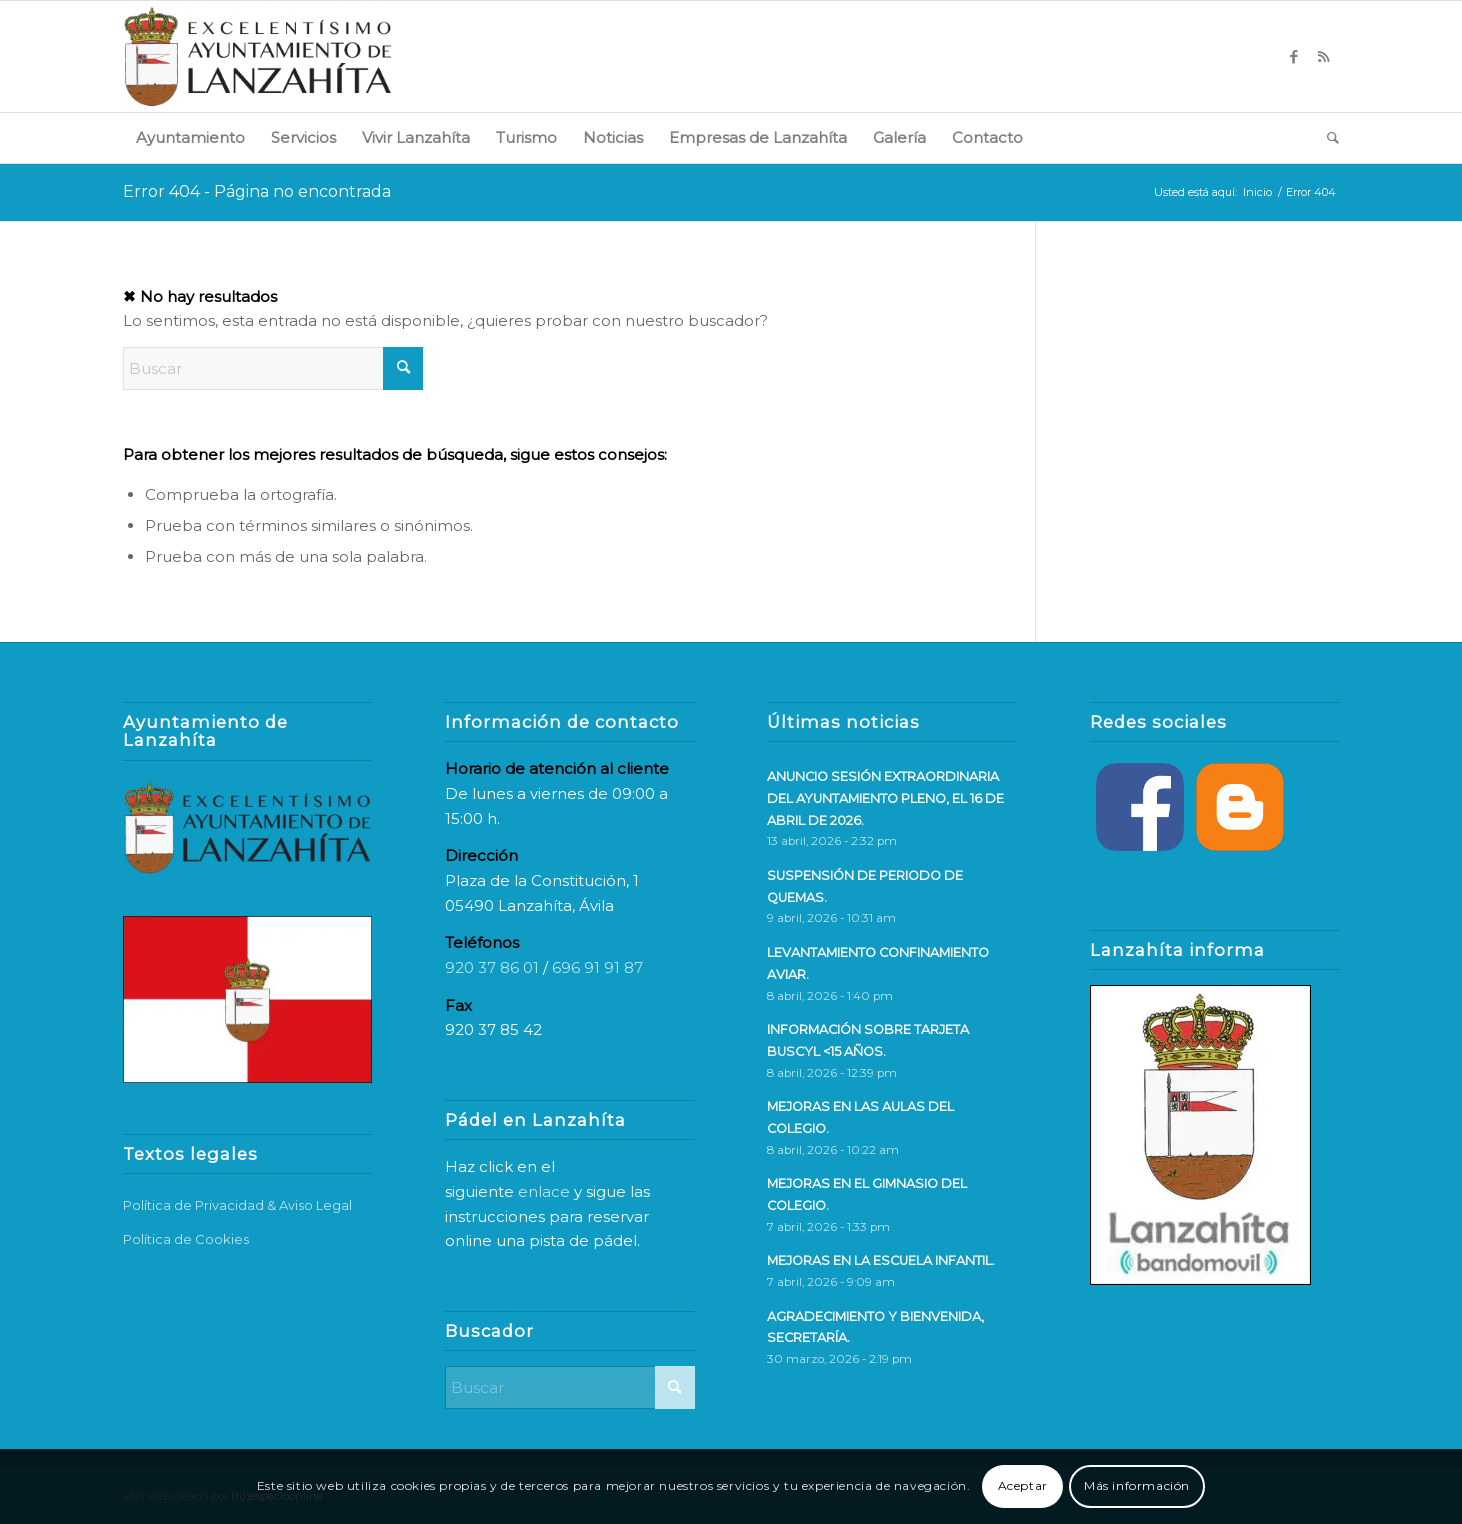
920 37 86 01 (492, 967)
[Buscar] (1326, 138)
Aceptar (1023, 1485)
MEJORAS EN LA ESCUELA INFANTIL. (881, 1260)
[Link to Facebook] (1294, 57)
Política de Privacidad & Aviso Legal (237, 1205)
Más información (1137, 1485)
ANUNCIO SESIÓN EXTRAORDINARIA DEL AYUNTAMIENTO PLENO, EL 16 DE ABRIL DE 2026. (885, 798)
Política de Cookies (186, 1239)
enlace (544, 1191)
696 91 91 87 (597, 967)
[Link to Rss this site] (1324, 57)
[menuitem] (190, 138)
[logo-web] (258, 56)
